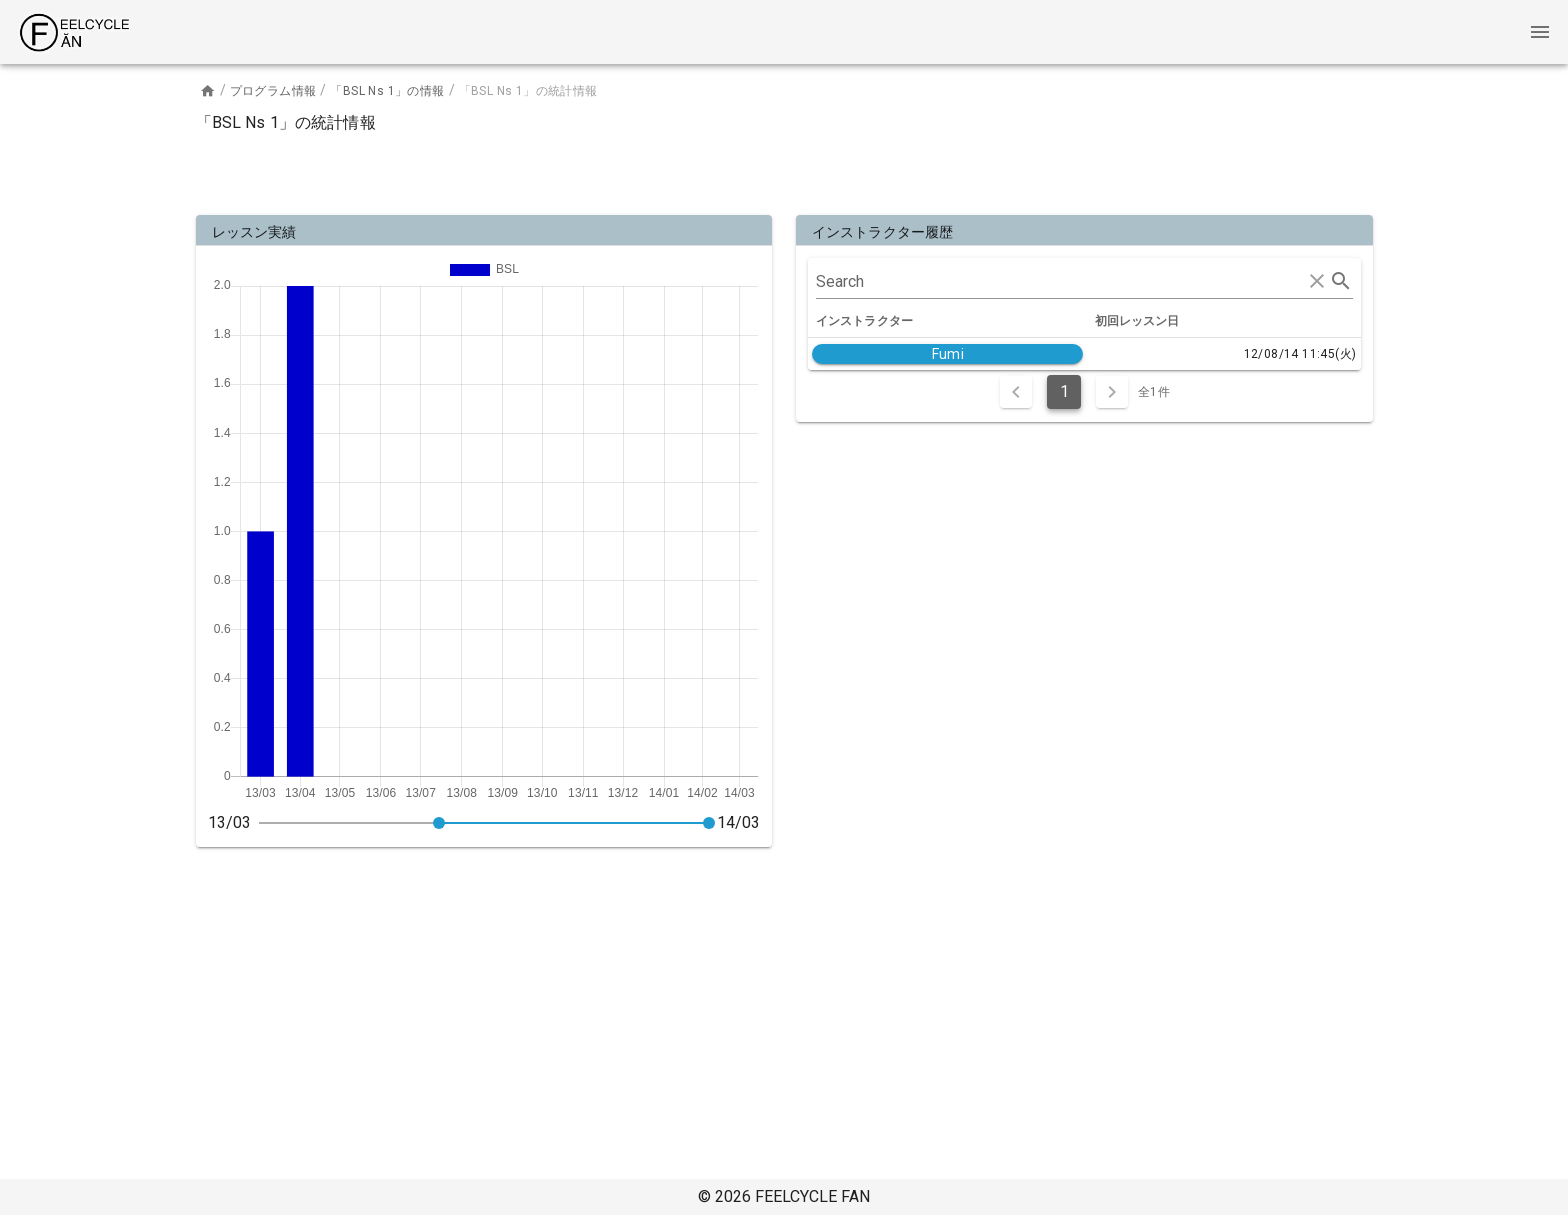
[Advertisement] (784, 170)
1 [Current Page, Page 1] (1064, 391)
